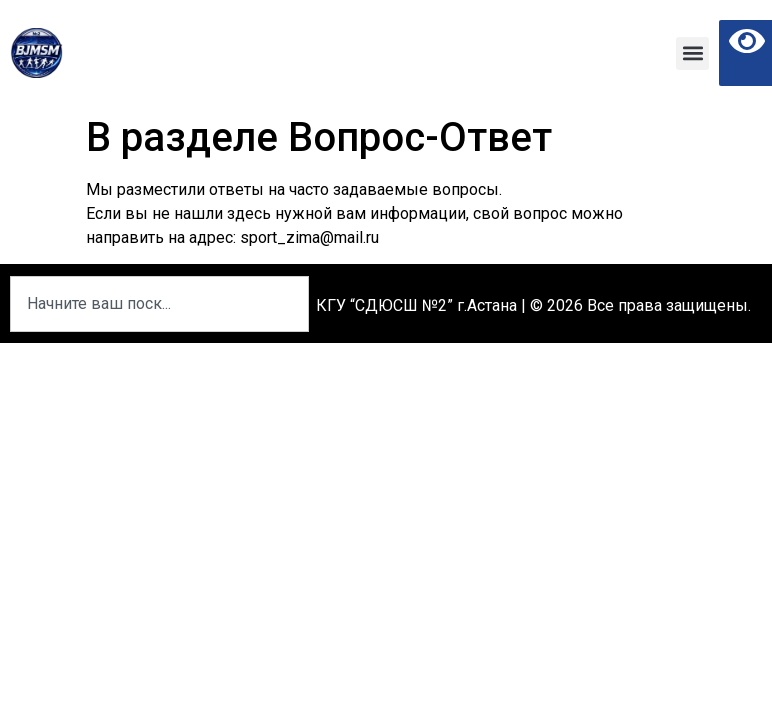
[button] (692, 53)
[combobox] (159, 304)
